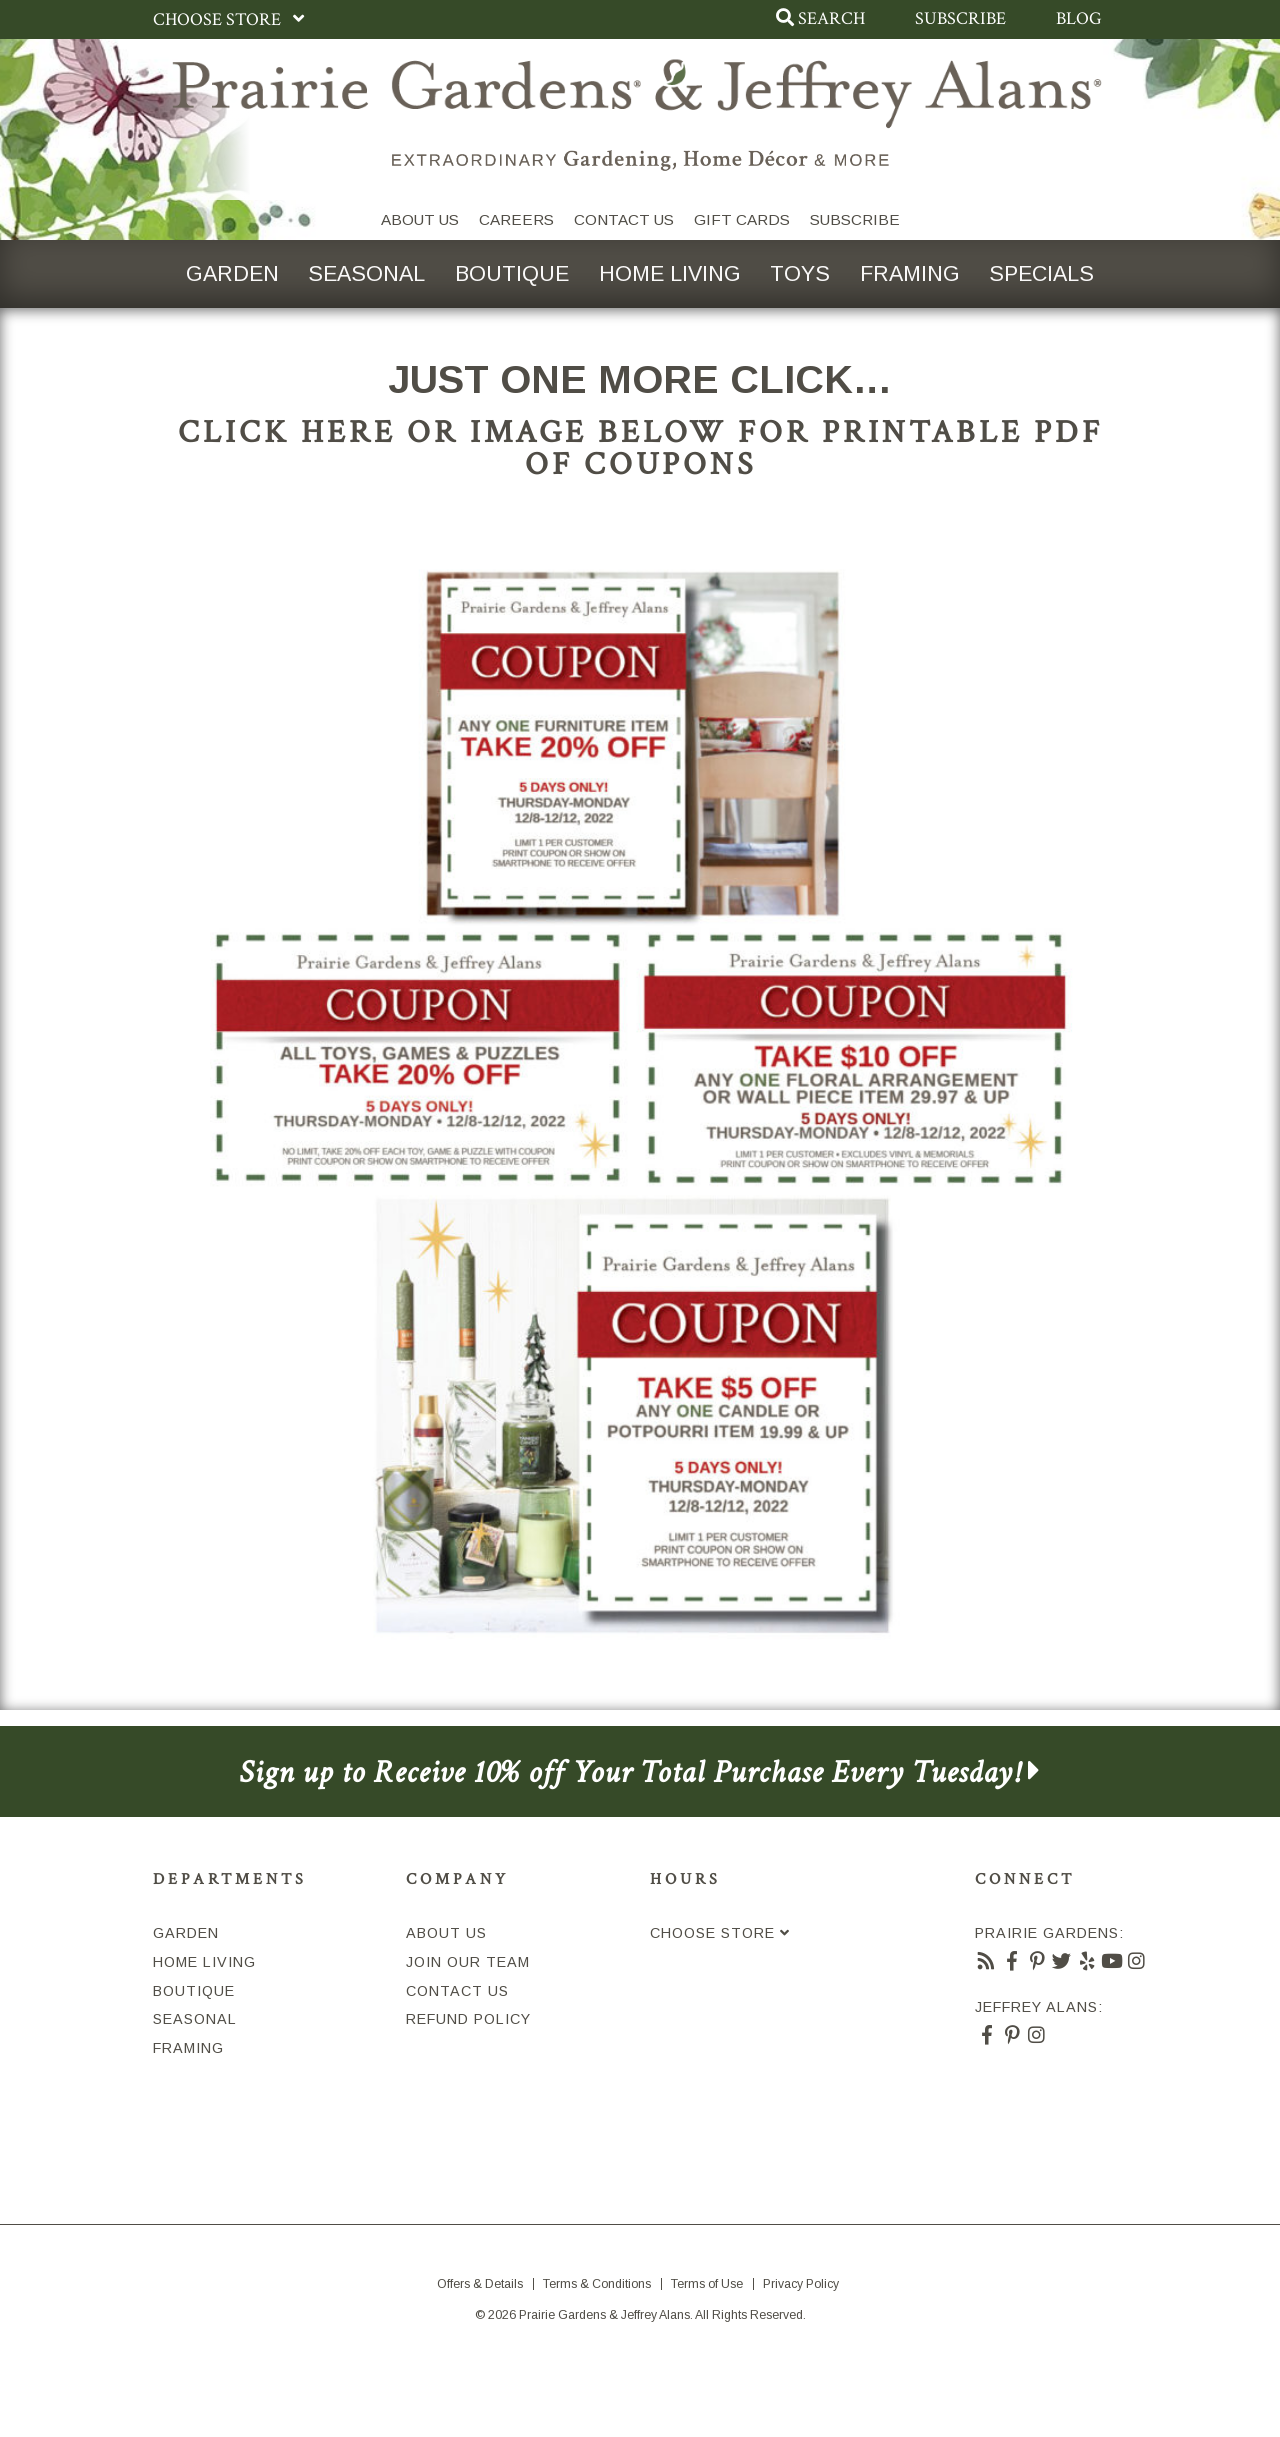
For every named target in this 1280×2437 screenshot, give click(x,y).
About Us (420, 219)
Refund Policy (468, 2020)
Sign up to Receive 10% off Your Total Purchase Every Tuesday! (640, 1772)
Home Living (669, 273)
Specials (1044, 273)
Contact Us (624, 219)
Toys (801, 273)
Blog (1079, 18)
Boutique (511, 273)
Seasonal (365, 273)
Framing (911, 273)
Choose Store (232, 19)
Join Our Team (468, 1963)
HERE (348, 433)
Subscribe (960, 18)
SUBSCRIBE (855, 219)
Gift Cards (742, 219)
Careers (516, 219)
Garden (230, 273)
